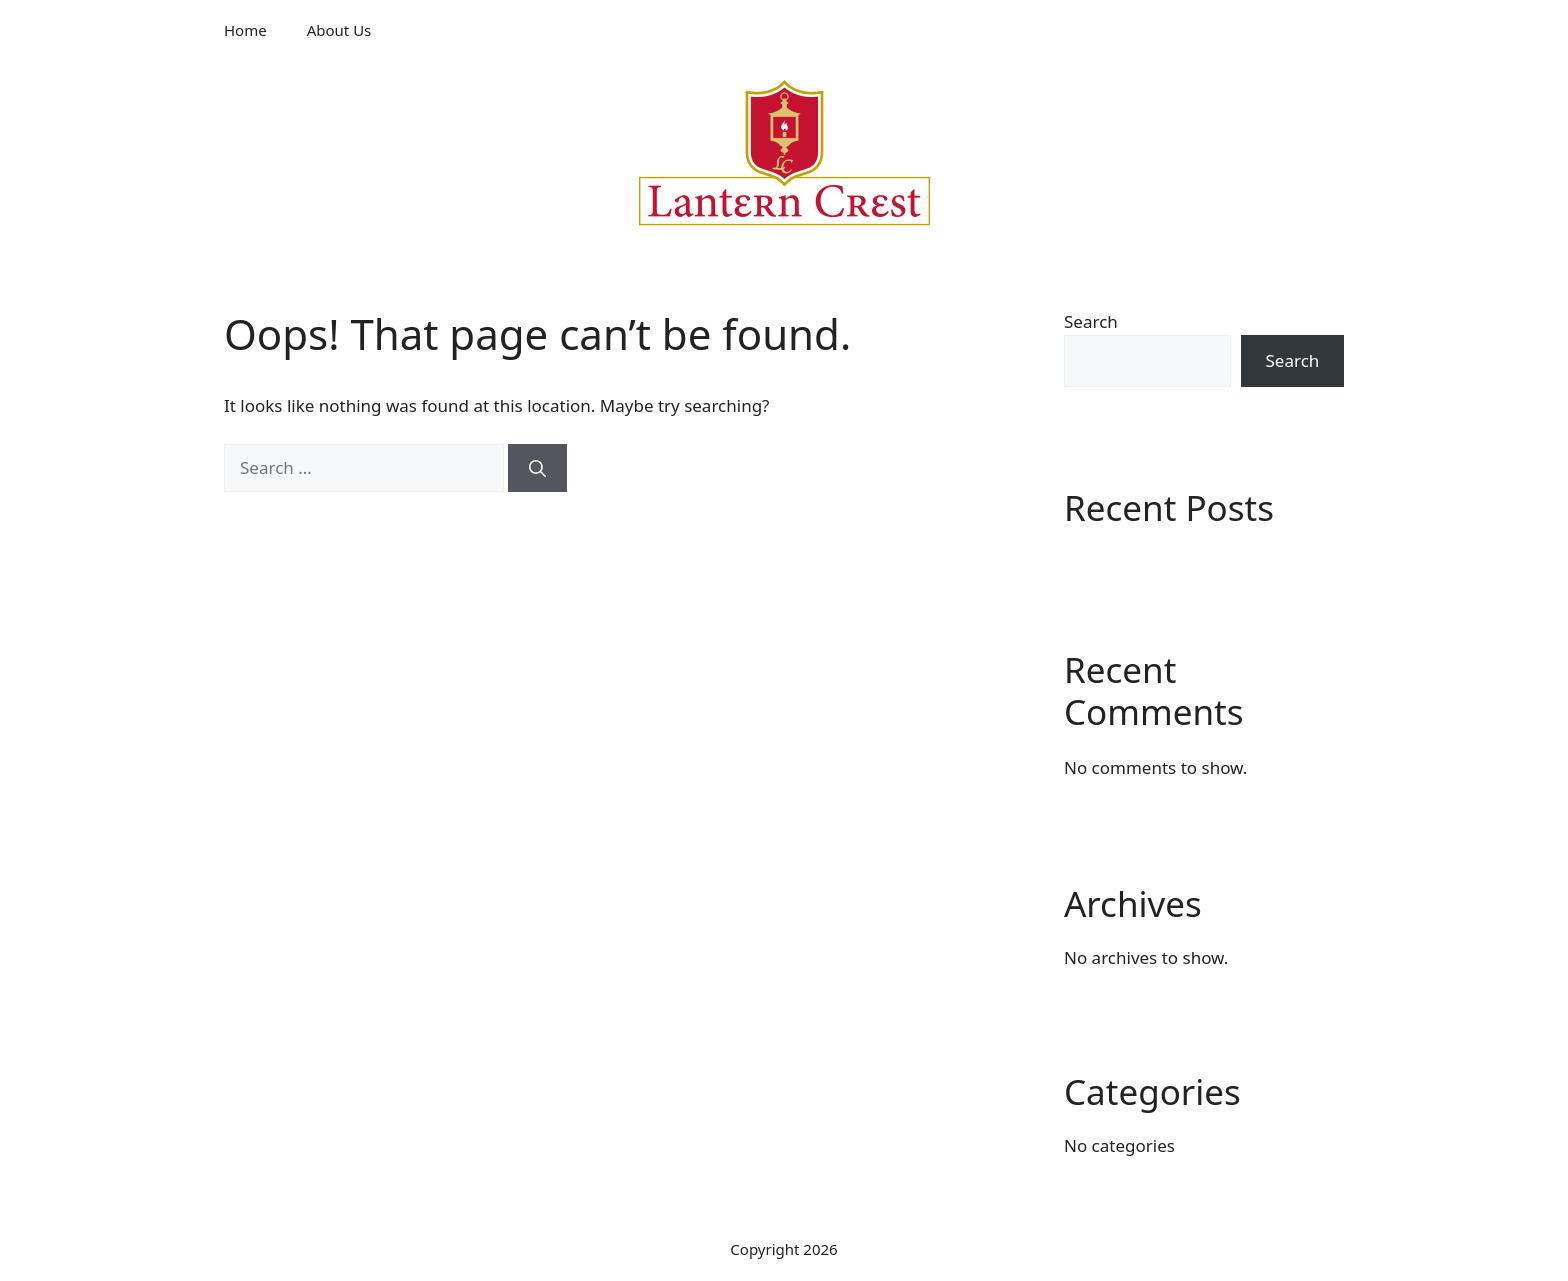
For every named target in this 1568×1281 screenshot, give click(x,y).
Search (1091, 321)
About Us (339, 30)
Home (245, 30)
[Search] (537, 468)
